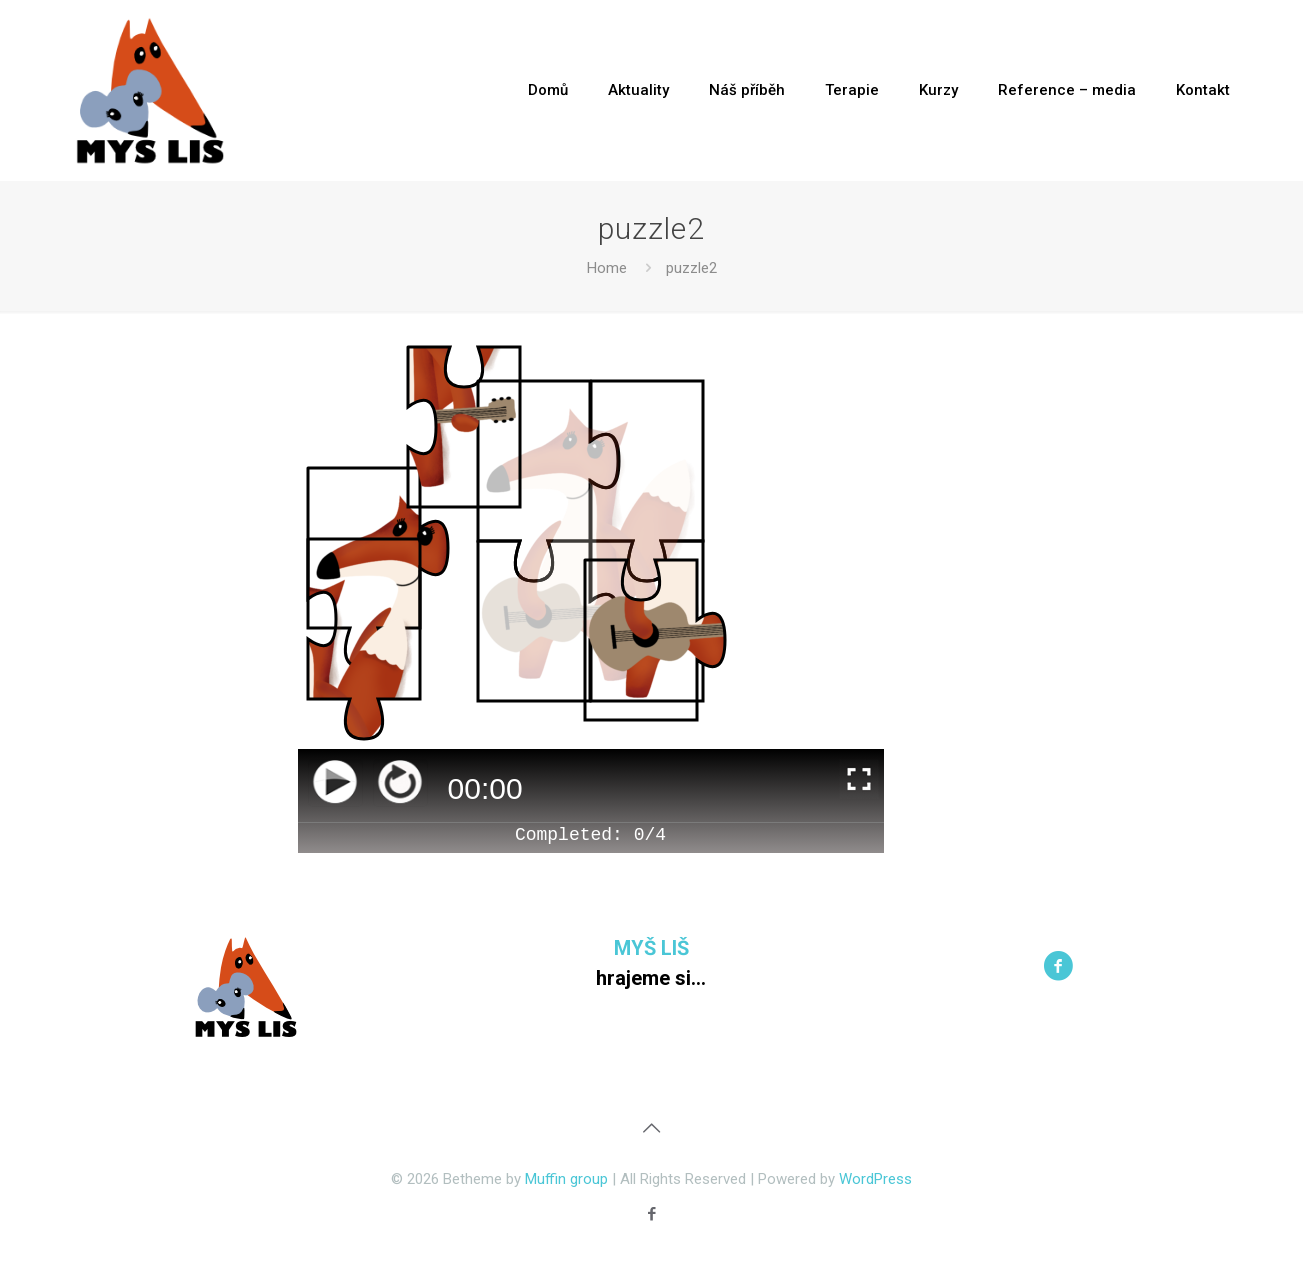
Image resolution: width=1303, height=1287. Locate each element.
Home (607, 268)
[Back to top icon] (652, 1128)
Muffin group (566, 1179)
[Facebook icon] (651, 1214)
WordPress (875, 1179)
